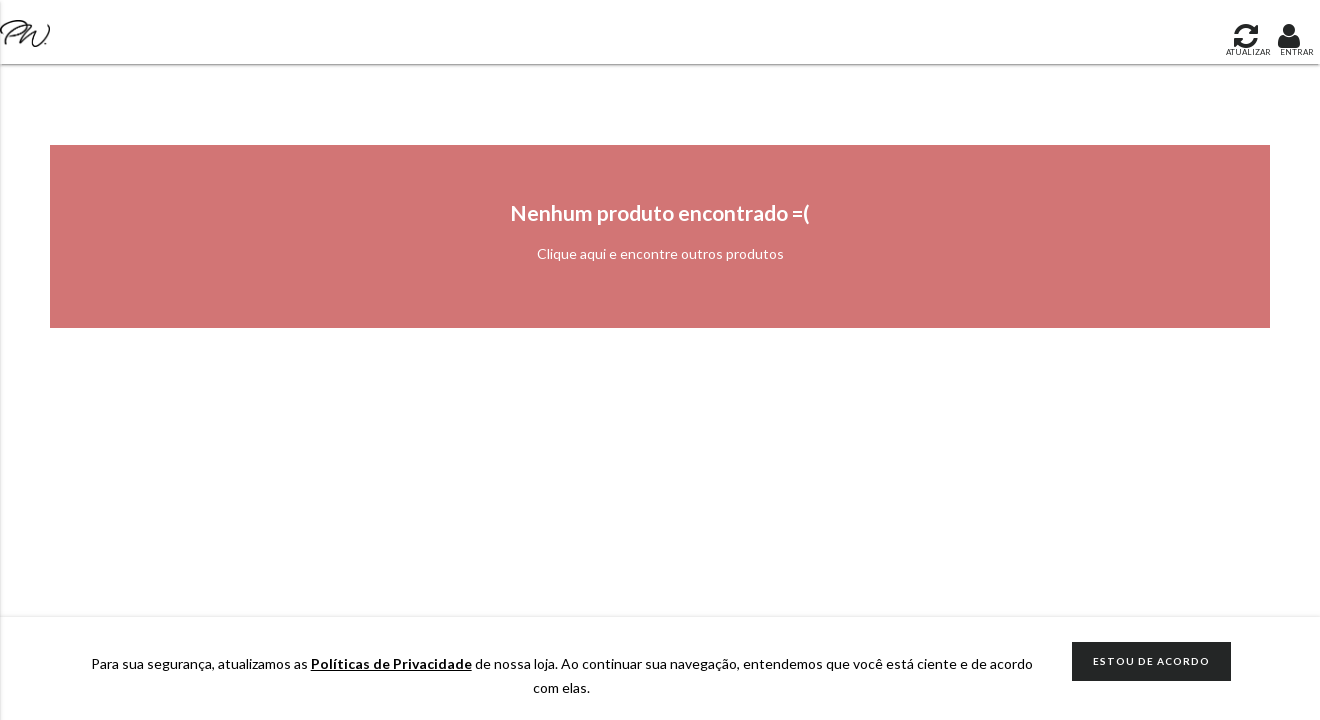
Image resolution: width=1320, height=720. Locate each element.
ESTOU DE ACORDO (1151, 661)
